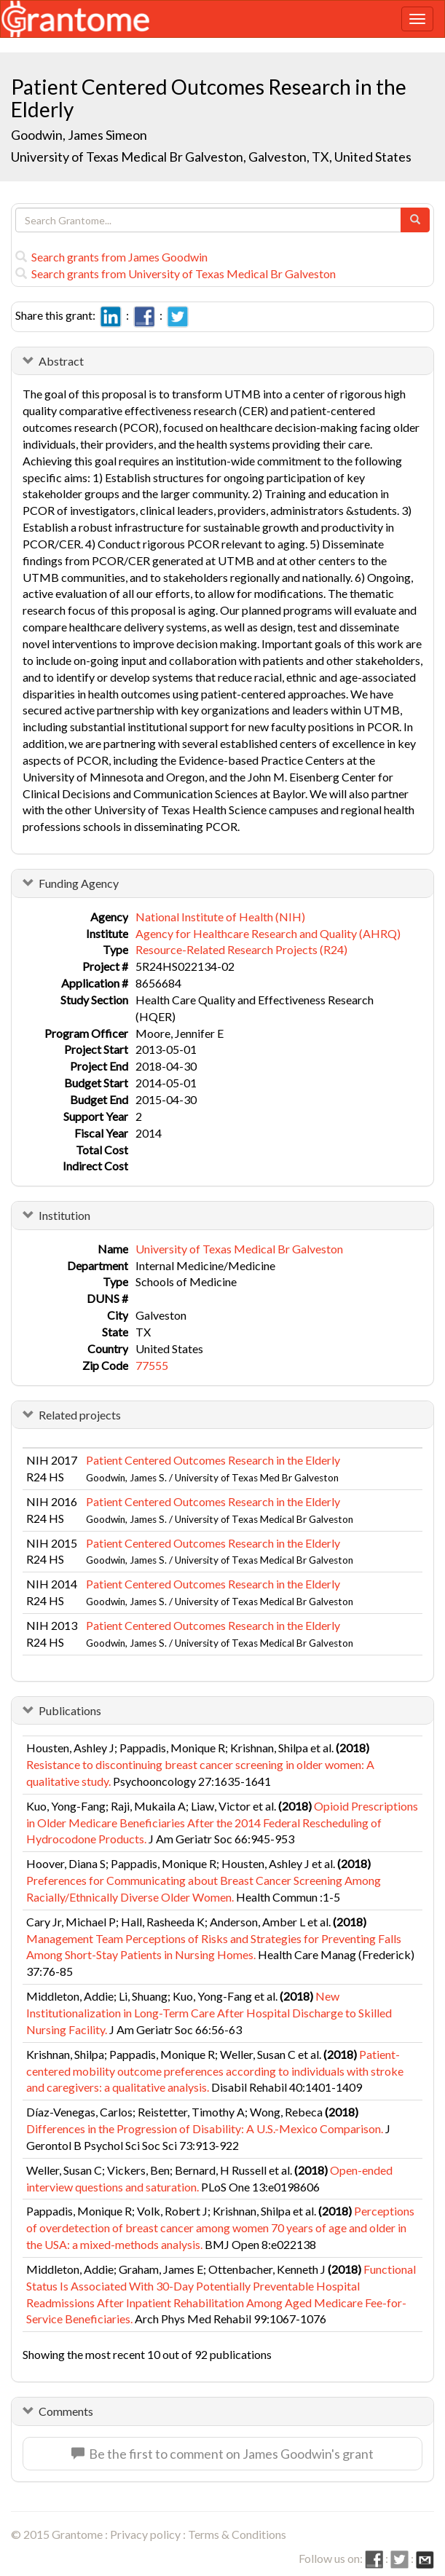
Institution (64, 1215)
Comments (66, 2411)
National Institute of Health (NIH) (220, 916)
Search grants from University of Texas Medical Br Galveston (175, 273)
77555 (151, 1365)
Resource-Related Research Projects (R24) (241, 949)
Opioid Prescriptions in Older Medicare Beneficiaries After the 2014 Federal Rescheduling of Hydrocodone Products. (222, 1822)
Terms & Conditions (237, 2534)
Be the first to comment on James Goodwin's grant (222, 2454)
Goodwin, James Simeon (79, 135)
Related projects (80, 1415)
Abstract (61, 361)
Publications (70, 1710)
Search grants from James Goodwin (111, 257)
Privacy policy (145, 2534)
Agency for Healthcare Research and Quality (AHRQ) (268, 933)
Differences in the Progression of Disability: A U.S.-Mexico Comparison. (204, 2128)
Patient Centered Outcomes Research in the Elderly (213, 1460)
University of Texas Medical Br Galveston (239, 1249)
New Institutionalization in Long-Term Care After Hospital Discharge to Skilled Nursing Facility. (209, 2012)
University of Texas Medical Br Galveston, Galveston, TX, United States (211, 157)
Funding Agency (79, 883)
